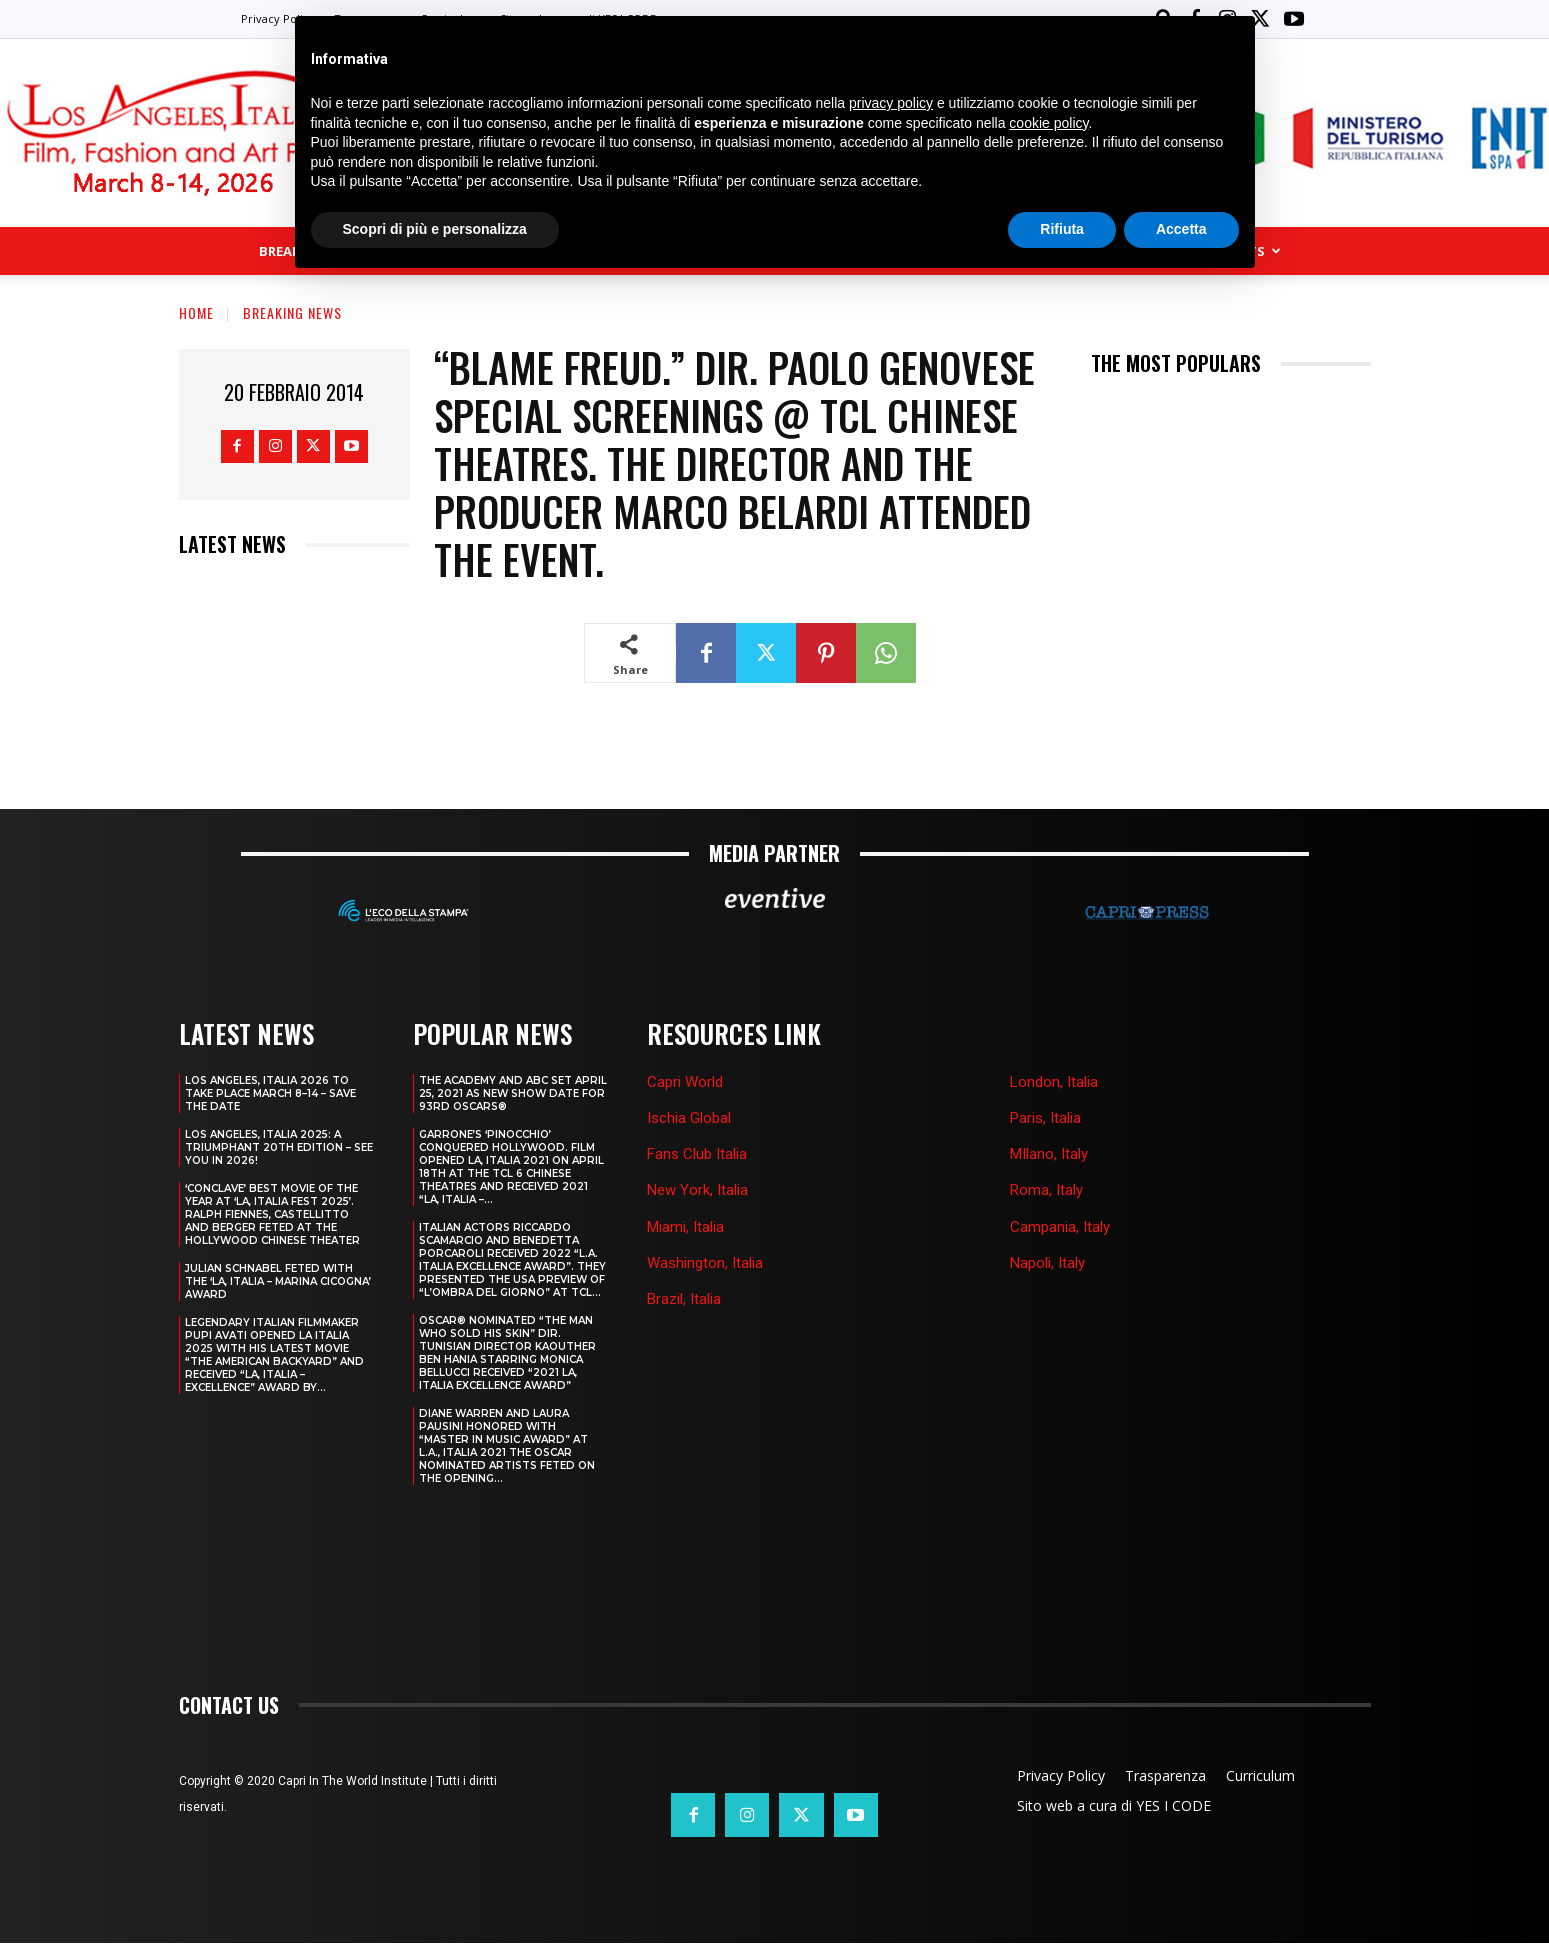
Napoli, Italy (1047, 1263)
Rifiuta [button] (1062, 229)
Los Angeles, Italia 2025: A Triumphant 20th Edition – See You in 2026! (279, 1147)
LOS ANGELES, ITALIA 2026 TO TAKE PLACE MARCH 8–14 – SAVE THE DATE (270, 1093)
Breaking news (292, 312)
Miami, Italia (685, 1227)
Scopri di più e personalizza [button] (435, 229)
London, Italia (1054, 1082)
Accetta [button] (1181, 229)
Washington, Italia (705, 1263)
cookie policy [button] (1048, 123)
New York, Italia (697, 1190)
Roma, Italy (1046, 1190)
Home (196, 312)
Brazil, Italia (684, 1299)
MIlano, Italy (1049, 1154)
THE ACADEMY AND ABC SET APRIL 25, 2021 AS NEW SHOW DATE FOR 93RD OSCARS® (513, 1093)
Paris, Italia (1045, 1118)
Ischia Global (689, 1118)
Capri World (685, 1082)
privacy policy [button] (891, 103)
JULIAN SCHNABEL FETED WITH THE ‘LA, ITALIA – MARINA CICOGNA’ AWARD (278, 1281)
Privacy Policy (278, 18)
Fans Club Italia (697, 1154)
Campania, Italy (1060, 1227)
